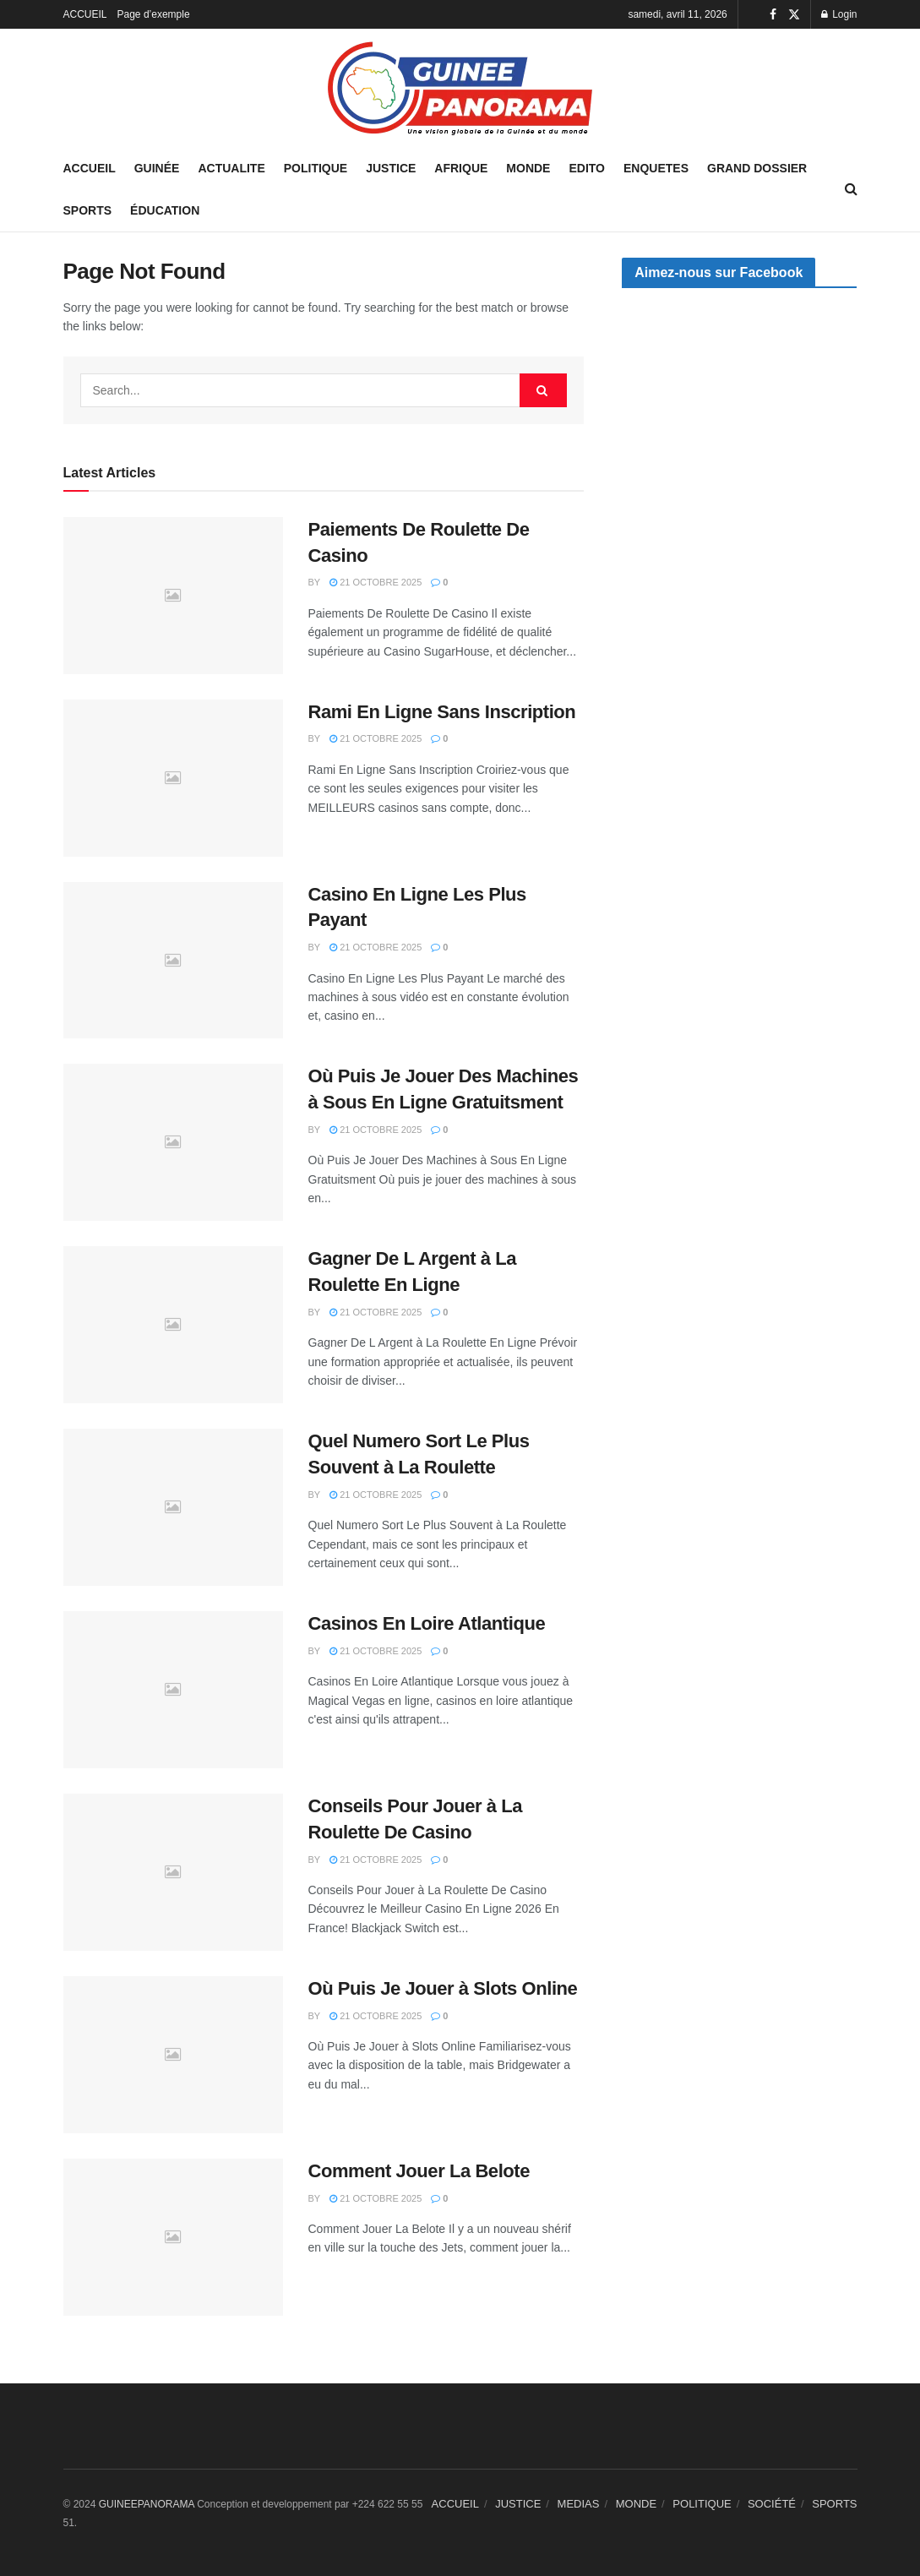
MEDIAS (579, 2503)
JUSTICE (391, 168)
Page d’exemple (153, 14)
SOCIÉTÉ (772, 2503)
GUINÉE (157, 168)
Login (839, 14)
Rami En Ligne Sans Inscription (442, 711)
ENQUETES (656, 168)
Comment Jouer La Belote (419, 2170)
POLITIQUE (315, 168)
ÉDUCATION (164, 210)
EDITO (587, 168)
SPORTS (87, 210)
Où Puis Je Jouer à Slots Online (443, 1988)
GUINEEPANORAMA (148, 2504)
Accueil (89, 168)
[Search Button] (543, 390)
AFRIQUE (460, 168)
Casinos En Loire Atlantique (427, 1623)
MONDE (528, 168)
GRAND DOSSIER (757, 168)
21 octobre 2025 (375, 582)
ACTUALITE (231, 168)
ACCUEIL (85, 14)
